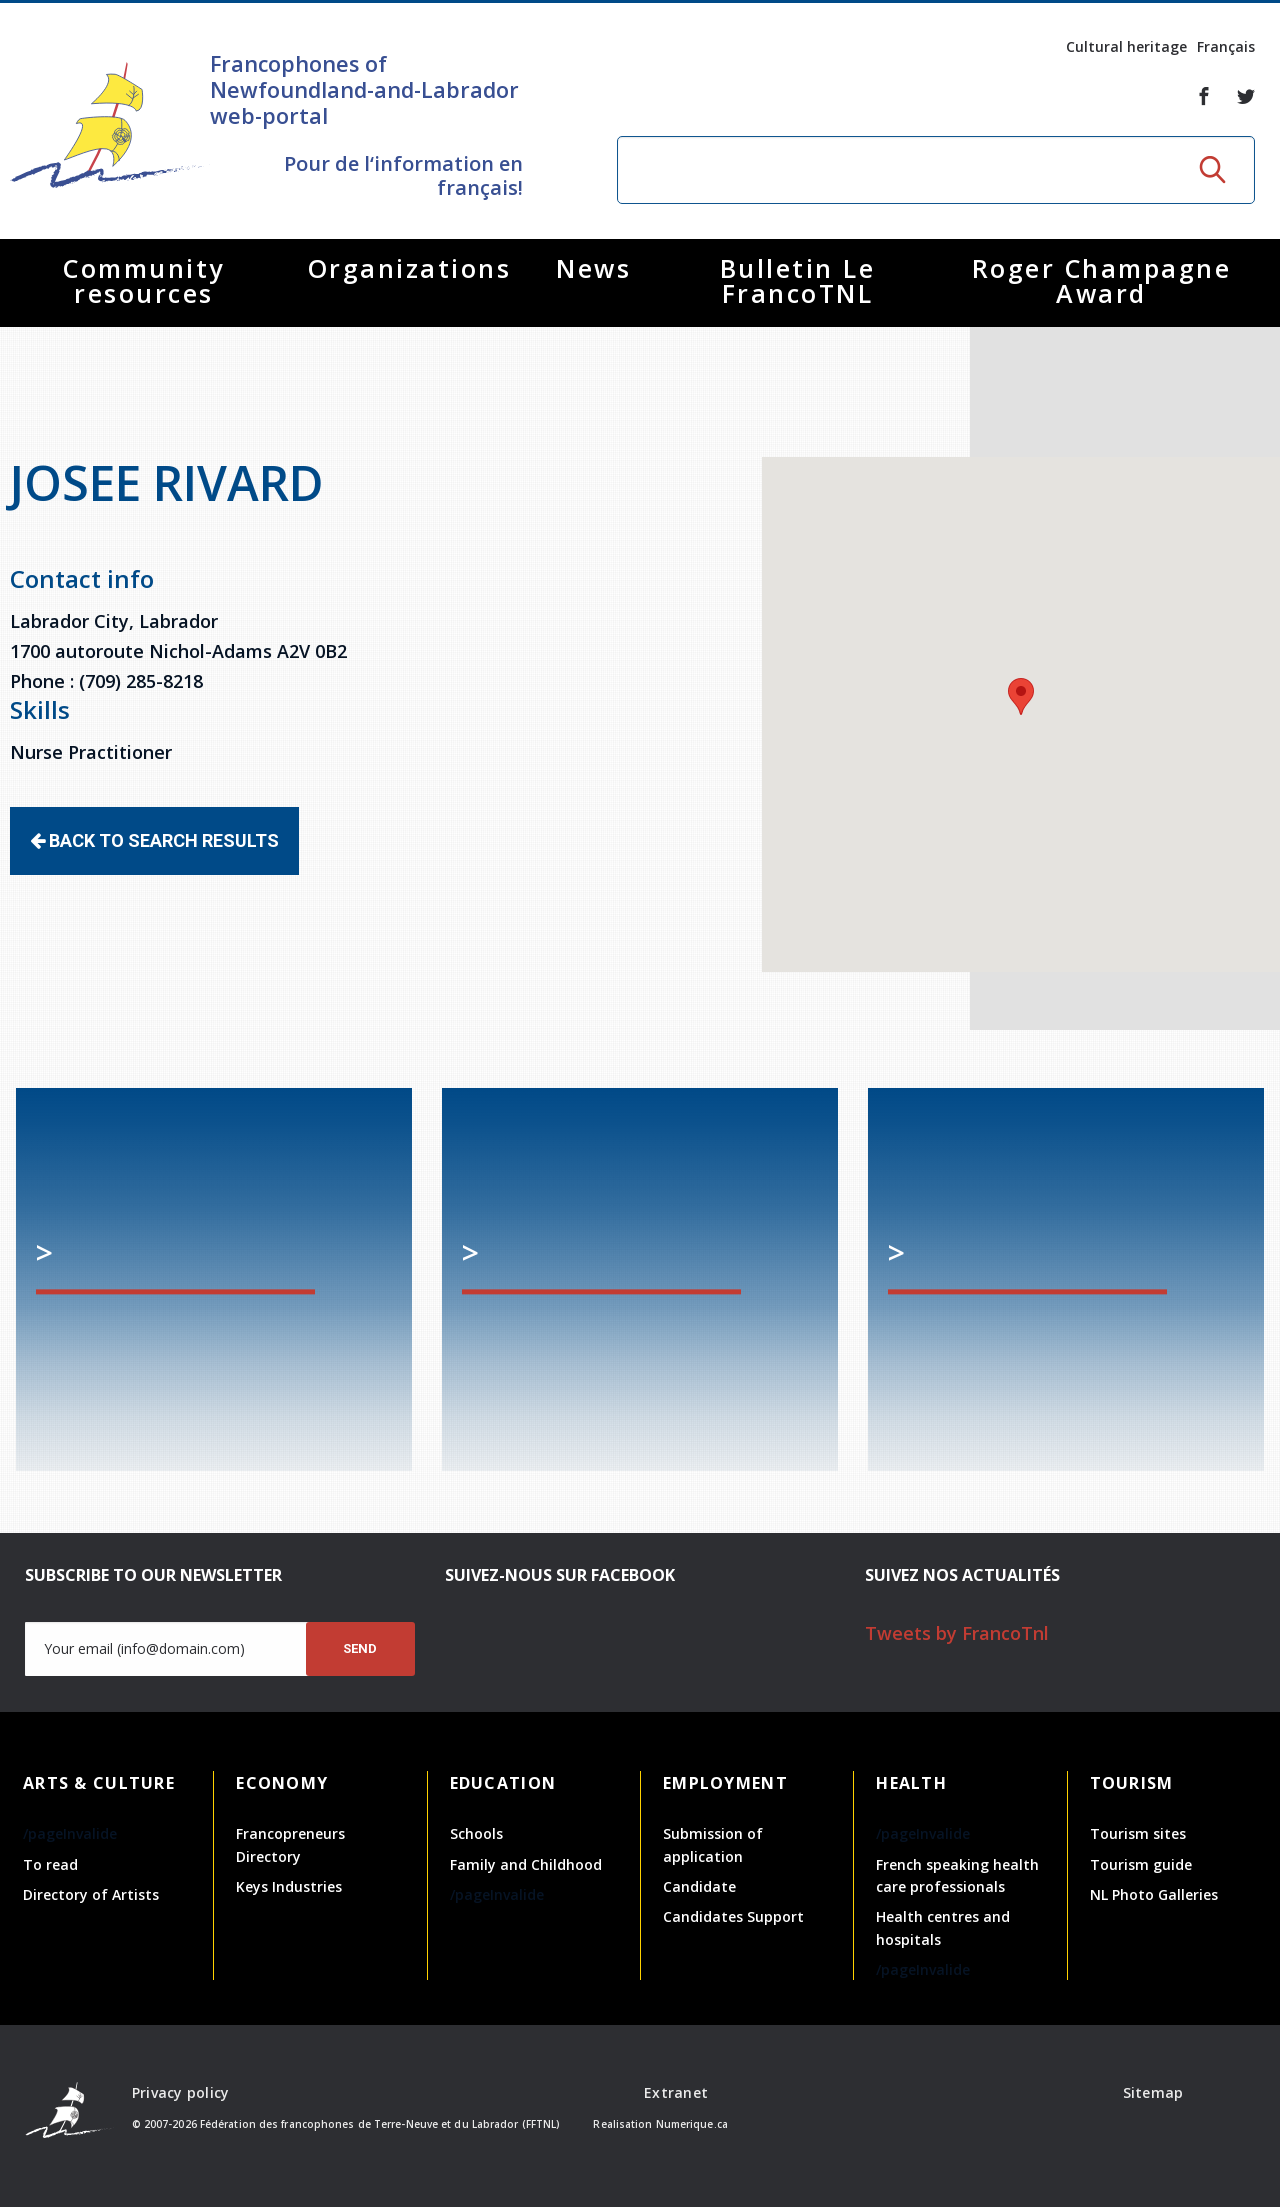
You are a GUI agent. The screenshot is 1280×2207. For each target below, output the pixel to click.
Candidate (699, 1886)
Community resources (144, 280)
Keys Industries (289, 1886)
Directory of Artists (91, 1894)
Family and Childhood (526, 1864)
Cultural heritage (1126, 46)
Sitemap (1153, 2092)
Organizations (410, 268)
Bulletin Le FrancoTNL (798, 280)
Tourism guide (1141, 1864)
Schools (476, 1833)
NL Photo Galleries (1154, 1894)
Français (1226, 46)
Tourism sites (1138, 1833)
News (593, 268)
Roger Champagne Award (1102, 280)
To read (50, 1864)
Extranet (676, 2092)
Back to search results (154, 840)
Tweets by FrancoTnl (957, 1633)
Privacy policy (181, 2092)
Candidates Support (733, 1916)
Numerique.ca (692, 2124)
